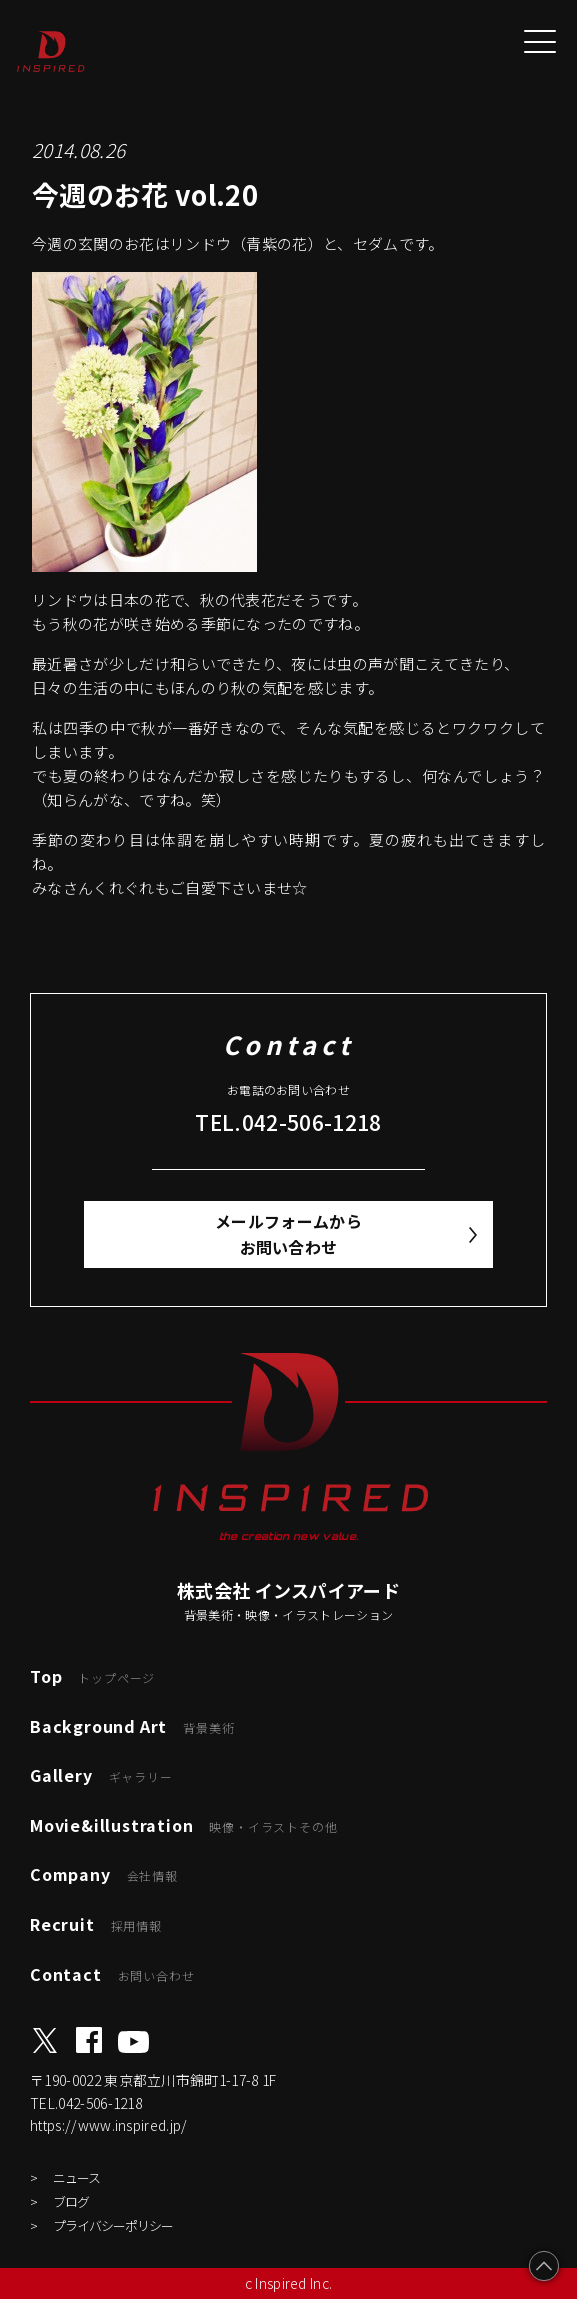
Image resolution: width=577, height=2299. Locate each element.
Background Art (132, 1726)
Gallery (101, 1775)
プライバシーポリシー (113, 2225)
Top (92, 1676)
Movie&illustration (183, 1825)
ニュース (76, 2177)
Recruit (96, 1924)
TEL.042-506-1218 (288, 1122)
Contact (112, 1974)
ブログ (71, 2201)
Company (104, 1874)
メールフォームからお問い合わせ (288, 1234)
